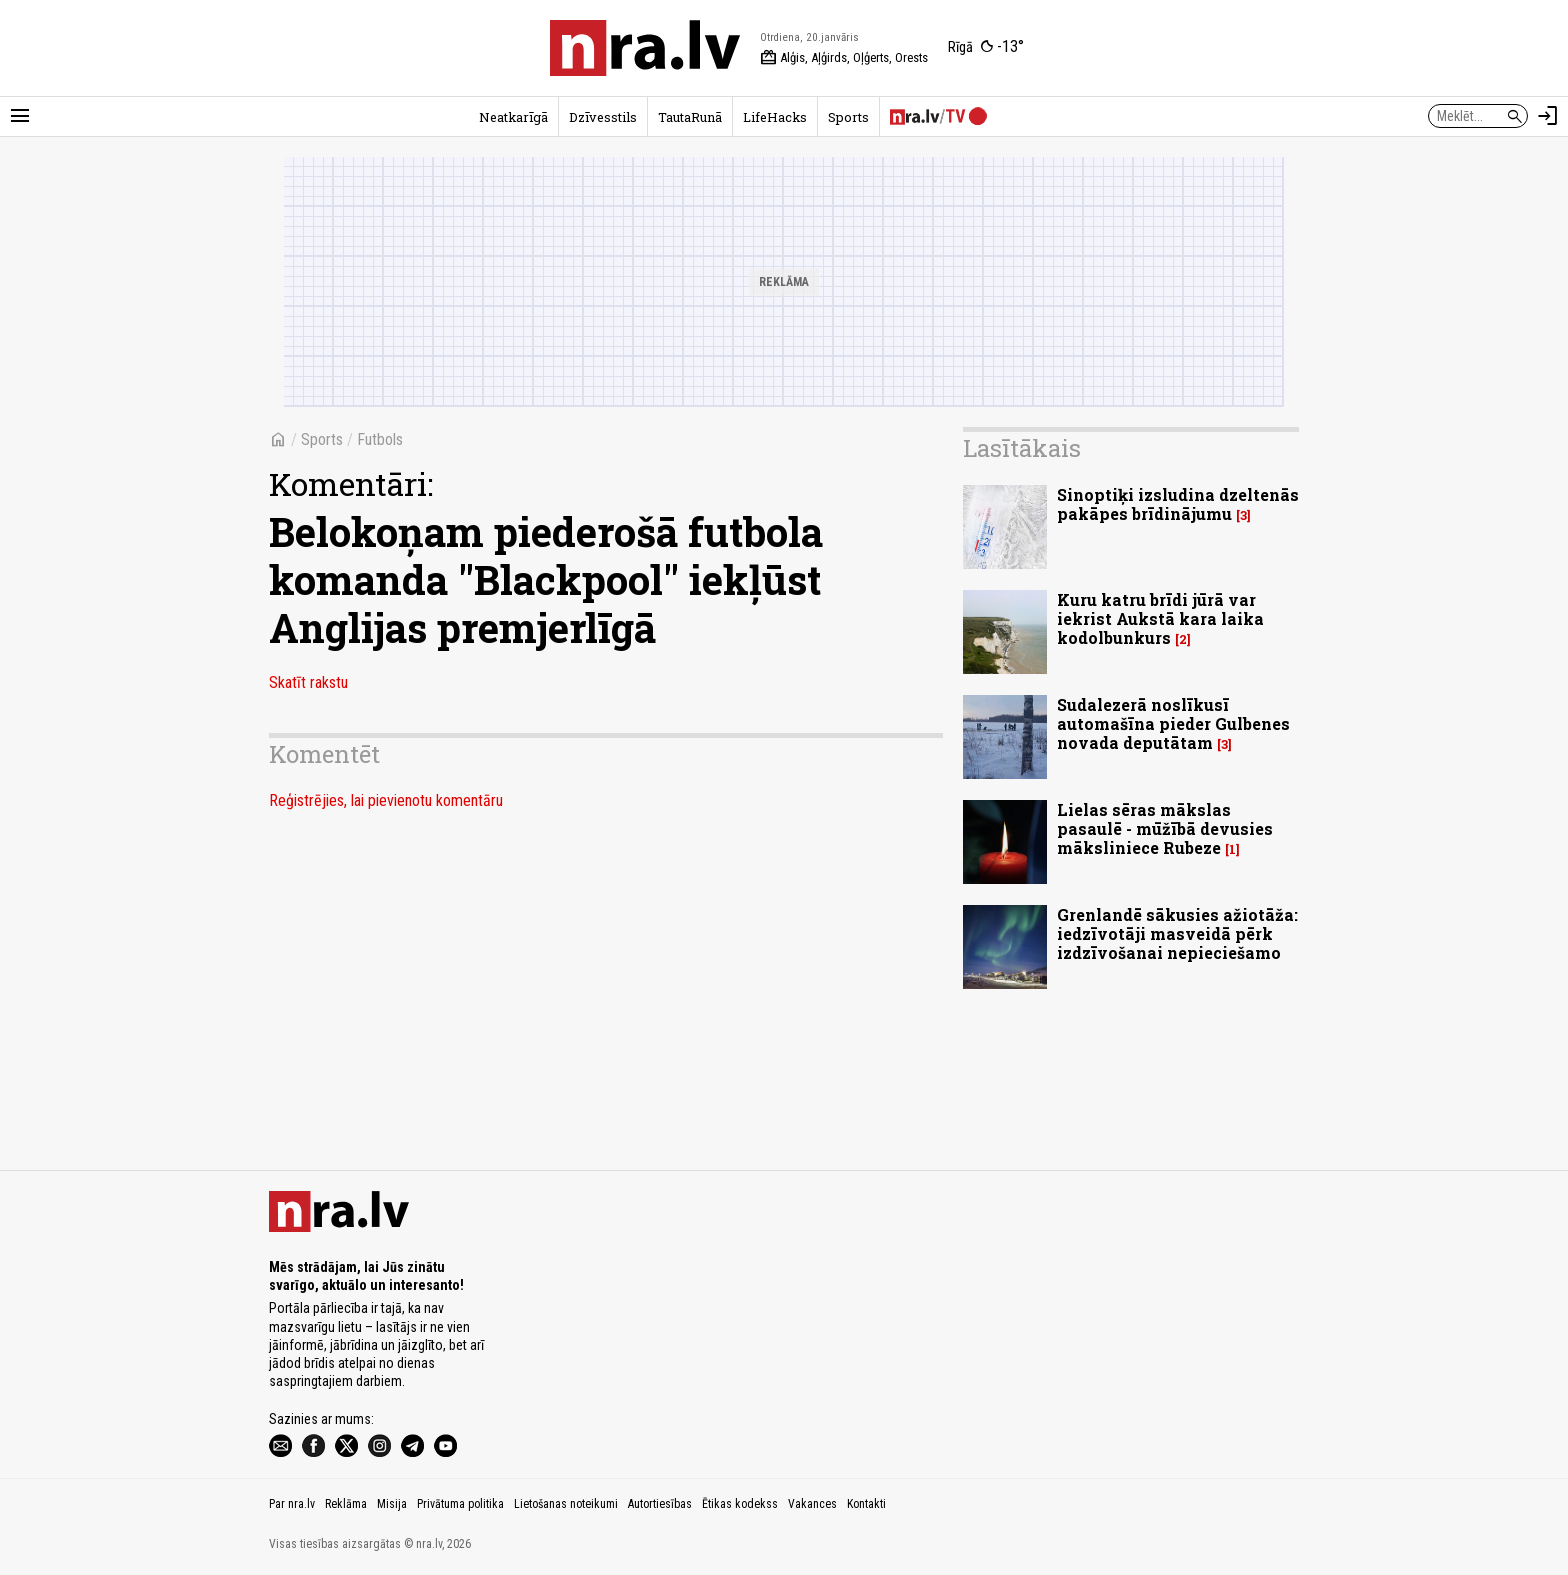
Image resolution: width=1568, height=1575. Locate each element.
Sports (848, 117)
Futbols (380, 439)
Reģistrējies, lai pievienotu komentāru (386, 800)
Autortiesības (660, 1504)
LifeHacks (775, 117)
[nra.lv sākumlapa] (645, 48)
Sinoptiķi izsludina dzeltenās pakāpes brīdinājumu (1178, 504)
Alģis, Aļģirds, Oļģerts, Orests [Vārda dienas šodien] (844, 58)
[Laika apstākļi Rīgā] (986, 48)
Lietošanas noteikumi (566, 1504)
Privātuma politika (460, 1504)
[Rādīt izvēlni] (20, 116)
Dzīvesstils (603, 117)
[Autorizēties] (1548, 116)
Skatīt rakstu (308, 682)
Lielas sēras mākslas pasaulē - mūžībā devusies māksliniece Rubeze (1165, 828)
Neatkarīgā (513, 117)
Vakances (812, 1504)
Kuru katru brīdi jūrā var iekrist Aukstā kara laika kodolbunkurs (1160, 618)
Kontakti (866, 1504)
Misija (392, 1504)
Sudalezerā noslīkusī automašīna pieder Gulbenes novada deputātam (1173, 723)
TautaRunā (690, 117)
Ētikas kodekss (740, 1504)
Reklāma (346, 1504)
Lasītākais (1022, 448)
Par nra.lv (292, 1504)
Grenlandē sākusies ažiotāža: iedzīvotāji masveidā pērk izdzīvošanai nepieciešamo (1177, 933)
